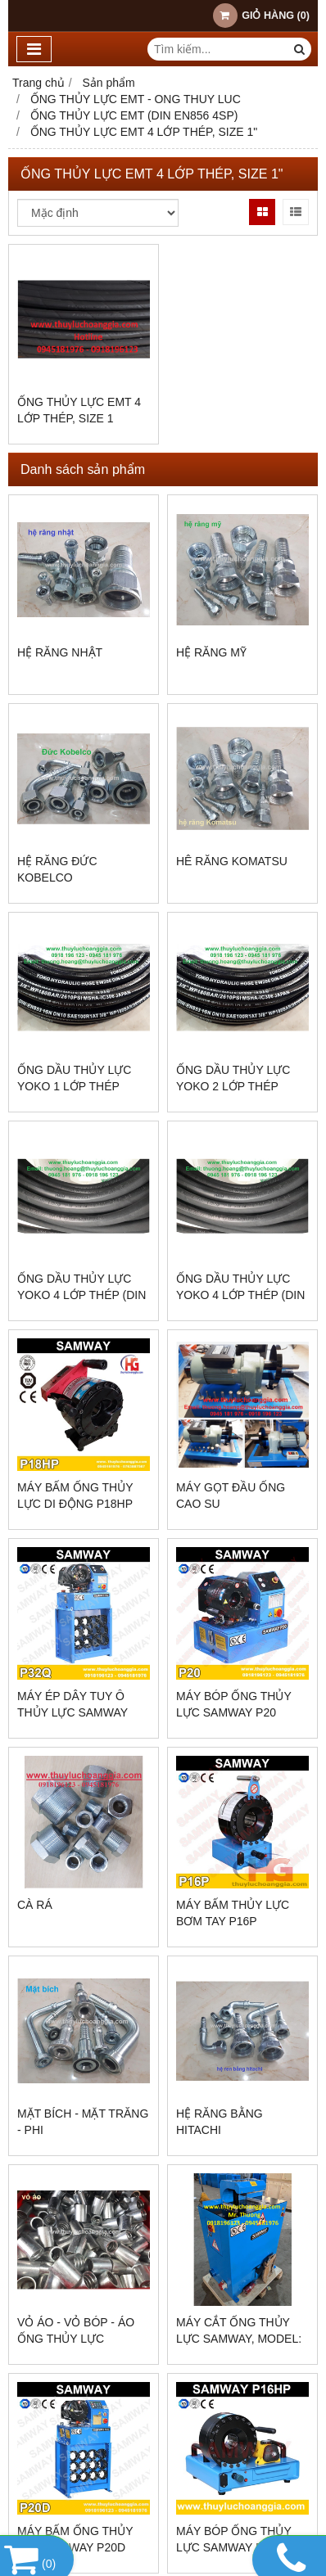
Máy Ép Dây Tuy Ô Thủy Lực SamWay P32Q (72, 1712)
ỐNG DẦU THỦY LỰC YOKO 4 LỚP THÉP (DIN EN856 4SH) (240, 1295)
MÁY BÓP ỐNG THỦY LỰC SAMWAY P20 (234, 1704)
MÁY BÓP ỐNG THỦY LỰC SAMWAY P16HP (234, 2539)
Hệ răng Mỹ (211, 652)
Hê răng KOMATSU (232, 861)
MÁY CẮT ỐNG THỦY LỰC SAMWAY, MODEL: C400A (238, 2339)
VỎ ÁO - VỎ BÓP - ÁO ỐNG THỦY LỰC (75, 2330)
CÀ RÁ (34, 1904)
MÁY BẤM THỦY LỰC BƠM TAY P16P (232, 1913)
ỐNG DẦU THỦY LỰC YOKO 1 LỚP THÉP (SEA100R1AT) (74, 1086)
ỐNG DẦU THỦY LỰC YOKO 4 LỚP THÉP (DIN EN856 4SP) (81, 1295)
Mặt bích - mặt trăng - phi (82, 2121)
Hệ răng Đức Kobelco (57, 869)
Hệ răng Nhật (59, 652)
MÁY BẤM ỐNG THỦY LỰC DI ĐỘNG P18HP (75, 1495)
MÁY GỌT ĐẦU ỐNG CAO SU (230, 1495)
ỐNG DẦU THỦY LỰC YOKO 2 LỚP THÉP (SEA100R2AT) (233, 1086)
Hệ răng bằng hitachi (219, 2121)
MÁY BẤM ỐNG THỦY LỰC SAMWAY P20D (75, 2539)
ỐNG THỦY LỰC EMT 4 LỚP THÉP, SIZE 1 (79, 410)
